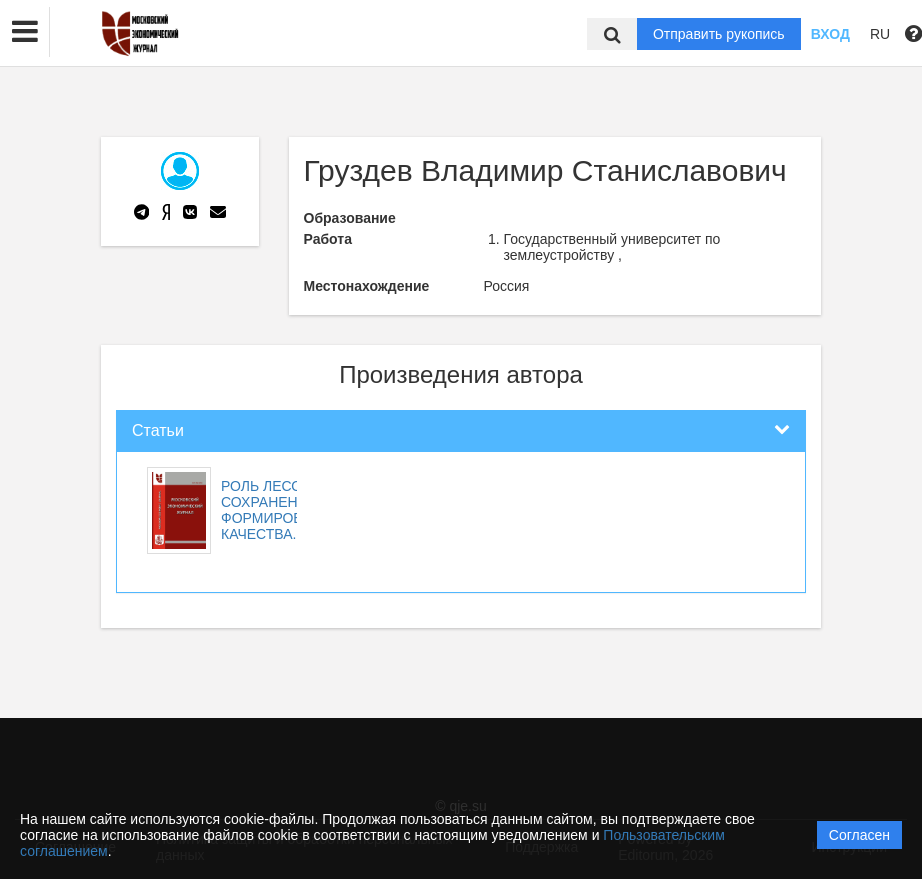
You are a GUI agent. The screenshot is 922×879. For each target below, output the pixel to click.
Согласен (859, 835)
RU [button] (880, 34)
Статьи (158, 430)
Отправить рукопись (719, 34)
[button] (25, 32)
